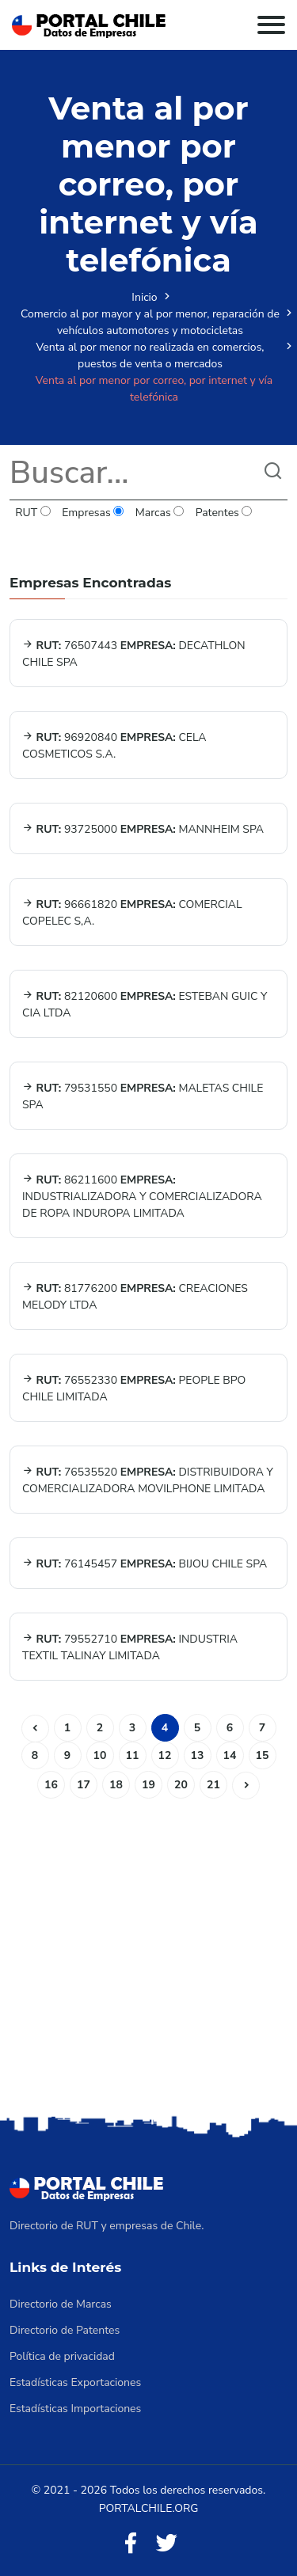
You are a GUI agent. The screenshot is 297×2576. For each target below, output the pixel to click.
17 (83, 1784)
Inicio (144, 297)
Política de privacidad (62, 2356)
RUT (33, 512)
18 (116, 1784)
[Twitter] (166, 2544)
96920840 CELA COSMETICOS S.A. (114, 746)
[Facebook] (130, 2544)
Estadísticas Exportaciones (75, 2382)
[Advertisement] (148, 1955)
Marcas (160, 512)
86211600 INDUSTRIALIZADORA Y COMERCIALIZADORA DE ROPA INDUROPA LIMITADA (142, 1196)
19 (148, 1784)
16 (51, 1784)
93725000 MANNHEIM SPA (143, 829)
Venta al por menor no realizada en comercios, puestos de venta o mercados (150, 355)
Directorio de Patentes (65, 2330)
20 (181, 1784)
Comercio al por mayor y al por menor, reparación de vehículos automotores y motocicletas (150, 322)
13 (197, 1755)
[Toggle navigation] (271, 25)
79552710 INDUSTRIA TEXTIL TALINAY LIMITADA (130, 1647)
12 (165, 1755)
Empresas (93, 512)
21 (213, 1784)
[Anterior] (35, 1728)
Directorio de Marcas (61, 2304)
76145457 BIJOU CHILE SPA (144, 1563)
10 (100, 1755)
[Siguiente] (246, 1785)
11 (132, 1755)
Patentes (223, 512)
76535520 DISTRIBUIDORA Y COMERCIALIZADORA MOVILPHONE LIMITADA (147, 1480)
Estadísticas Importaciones (75, 2408)
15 (262, 1755)
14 (230, 1755)
